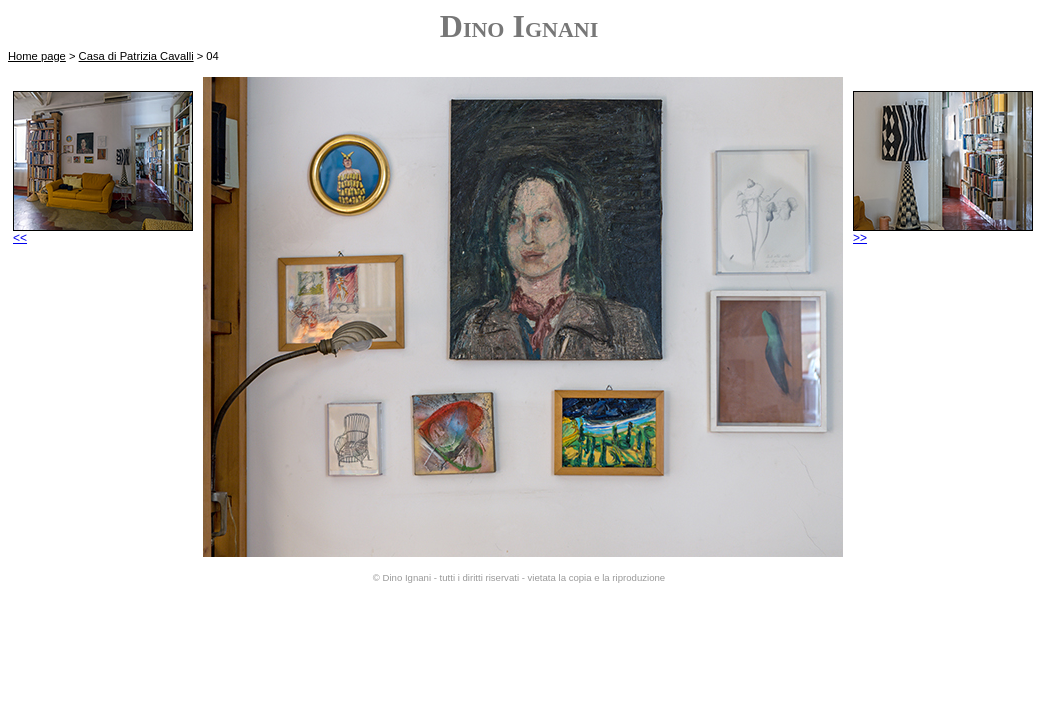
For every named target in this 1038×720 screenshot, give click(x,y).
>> (943, 232)
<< (103, 232)
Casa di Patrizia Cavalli (136, 56)
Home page (37, 56)
